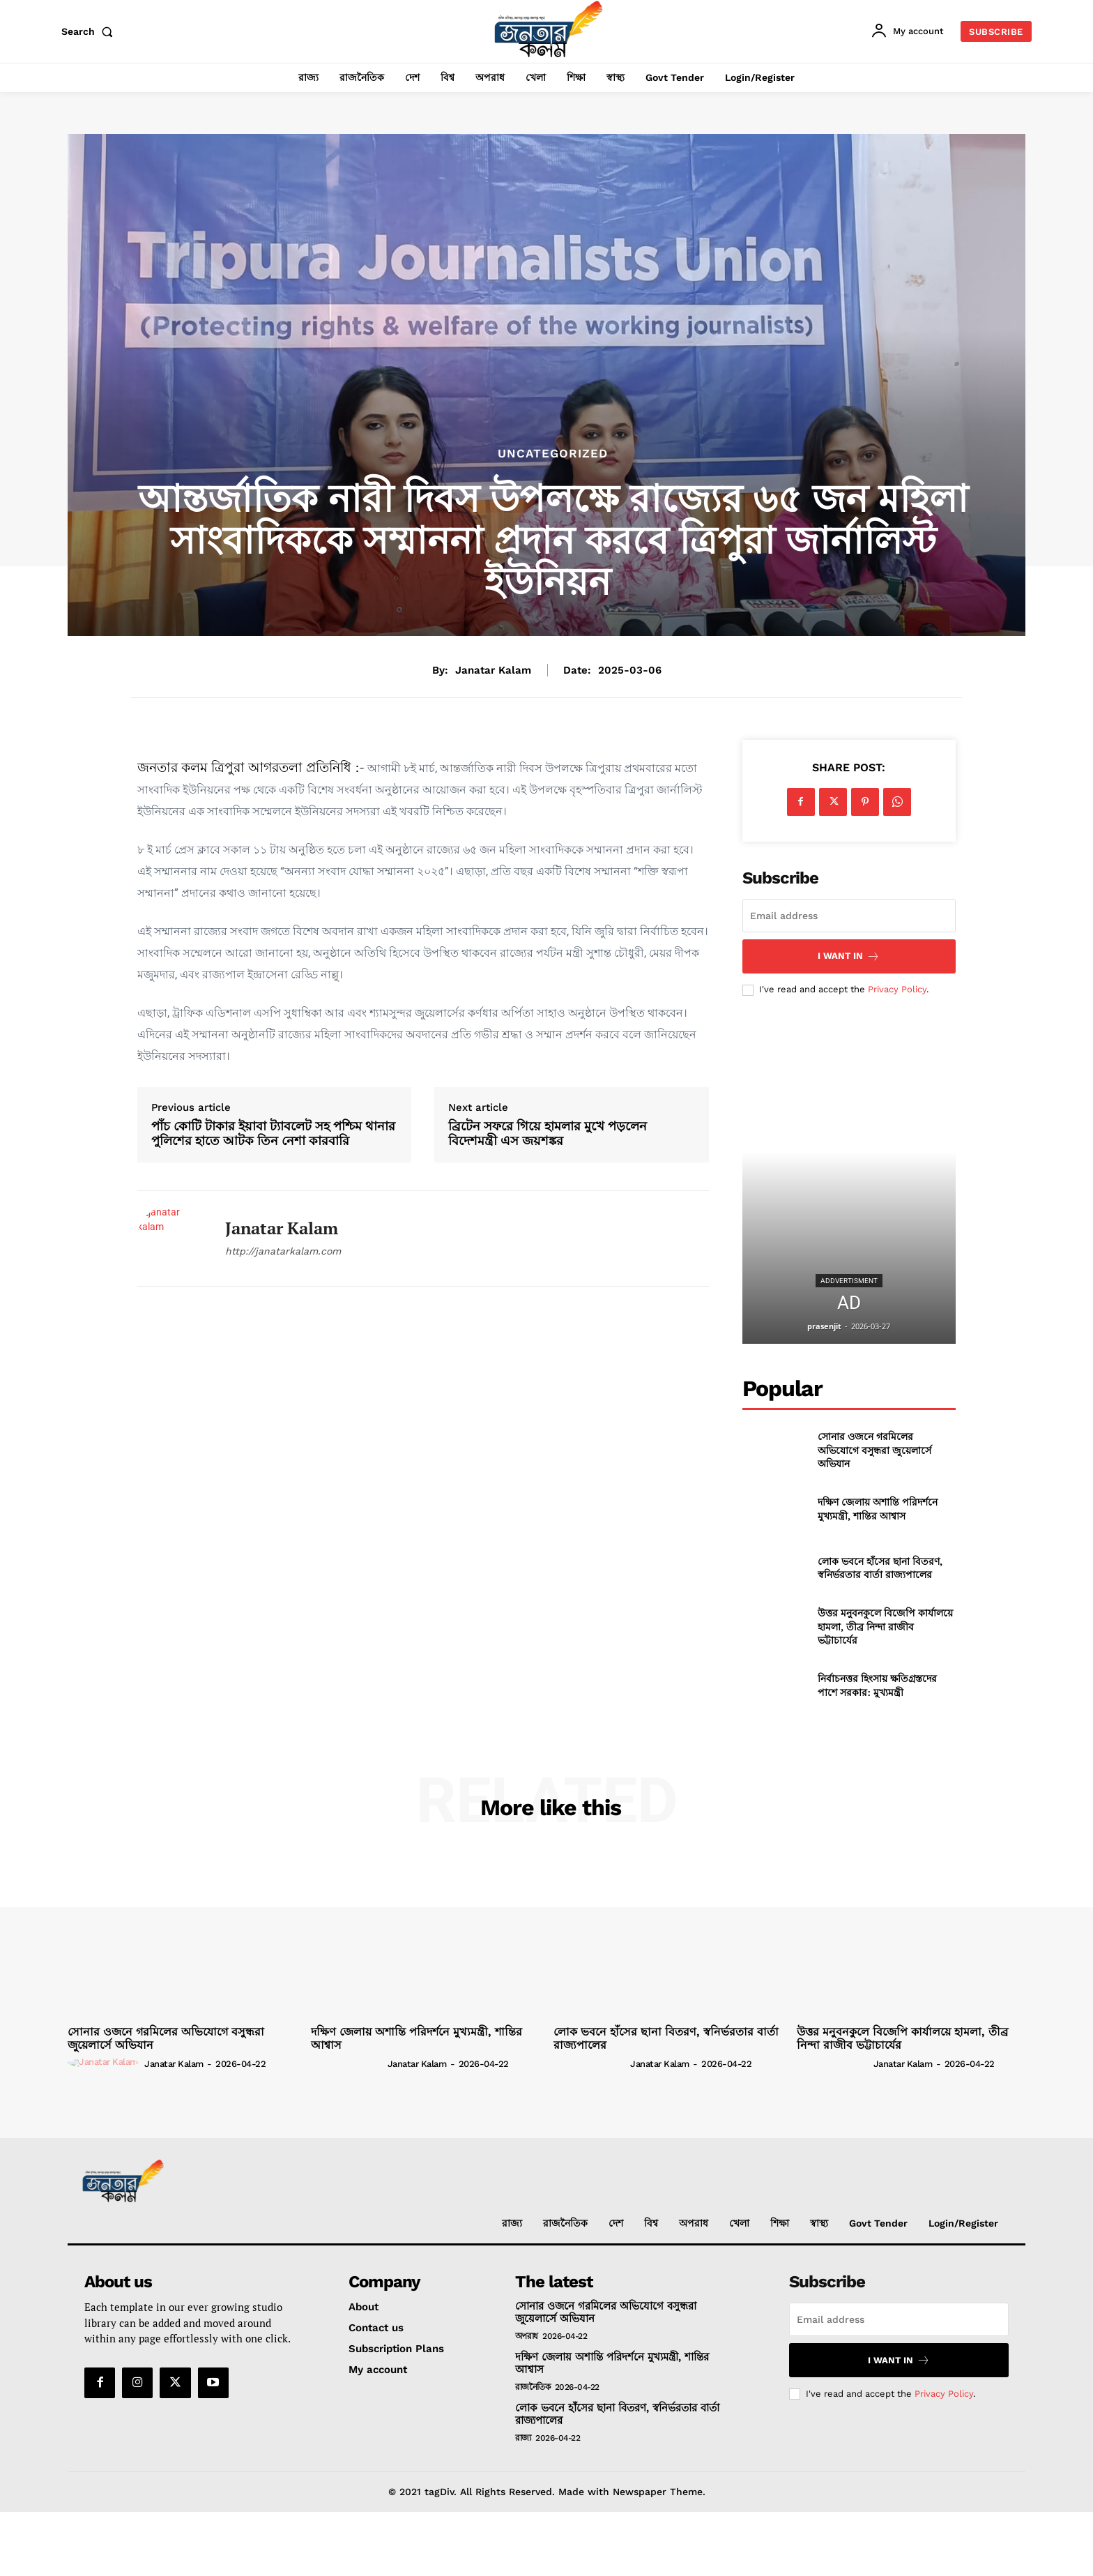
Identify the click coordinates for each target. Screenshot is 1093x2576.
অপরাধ (526, 2336)
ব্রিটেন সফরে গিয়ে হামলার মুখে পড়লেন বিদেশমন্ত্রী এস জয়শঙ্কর (547, 1134)
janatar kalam (493, 670)
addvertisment (849, 1281)
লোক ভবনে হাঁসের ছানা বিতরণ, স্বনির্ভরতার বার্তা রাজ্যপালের (880, 1568)
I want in (849, 956)
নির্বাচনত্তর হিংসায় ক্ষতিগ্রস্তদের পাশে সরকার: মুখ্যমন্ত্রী (877, 1685)
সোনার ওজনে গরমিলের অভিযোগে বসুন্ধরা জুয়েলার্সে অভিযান (874, 1450)
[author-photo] (105, 2062)
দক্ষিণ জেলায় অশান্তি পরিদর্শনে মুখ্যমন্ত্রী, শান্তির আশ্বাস (878, 1508)
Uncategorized (553, 454)
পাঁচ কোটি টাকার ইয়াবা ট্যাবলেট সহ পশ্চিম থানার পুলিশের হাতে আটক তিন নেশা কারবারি (273, 1134)
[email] (849, 915)
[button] (90, 31)
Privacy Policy (897, 989)
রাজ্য (523, 2438)
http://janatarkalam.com (283, 1251)
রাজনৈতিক (533, 2387)
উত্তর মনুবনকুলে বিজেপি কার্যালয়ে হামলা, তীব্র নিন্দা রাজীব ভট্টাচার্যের (885, 1626)
